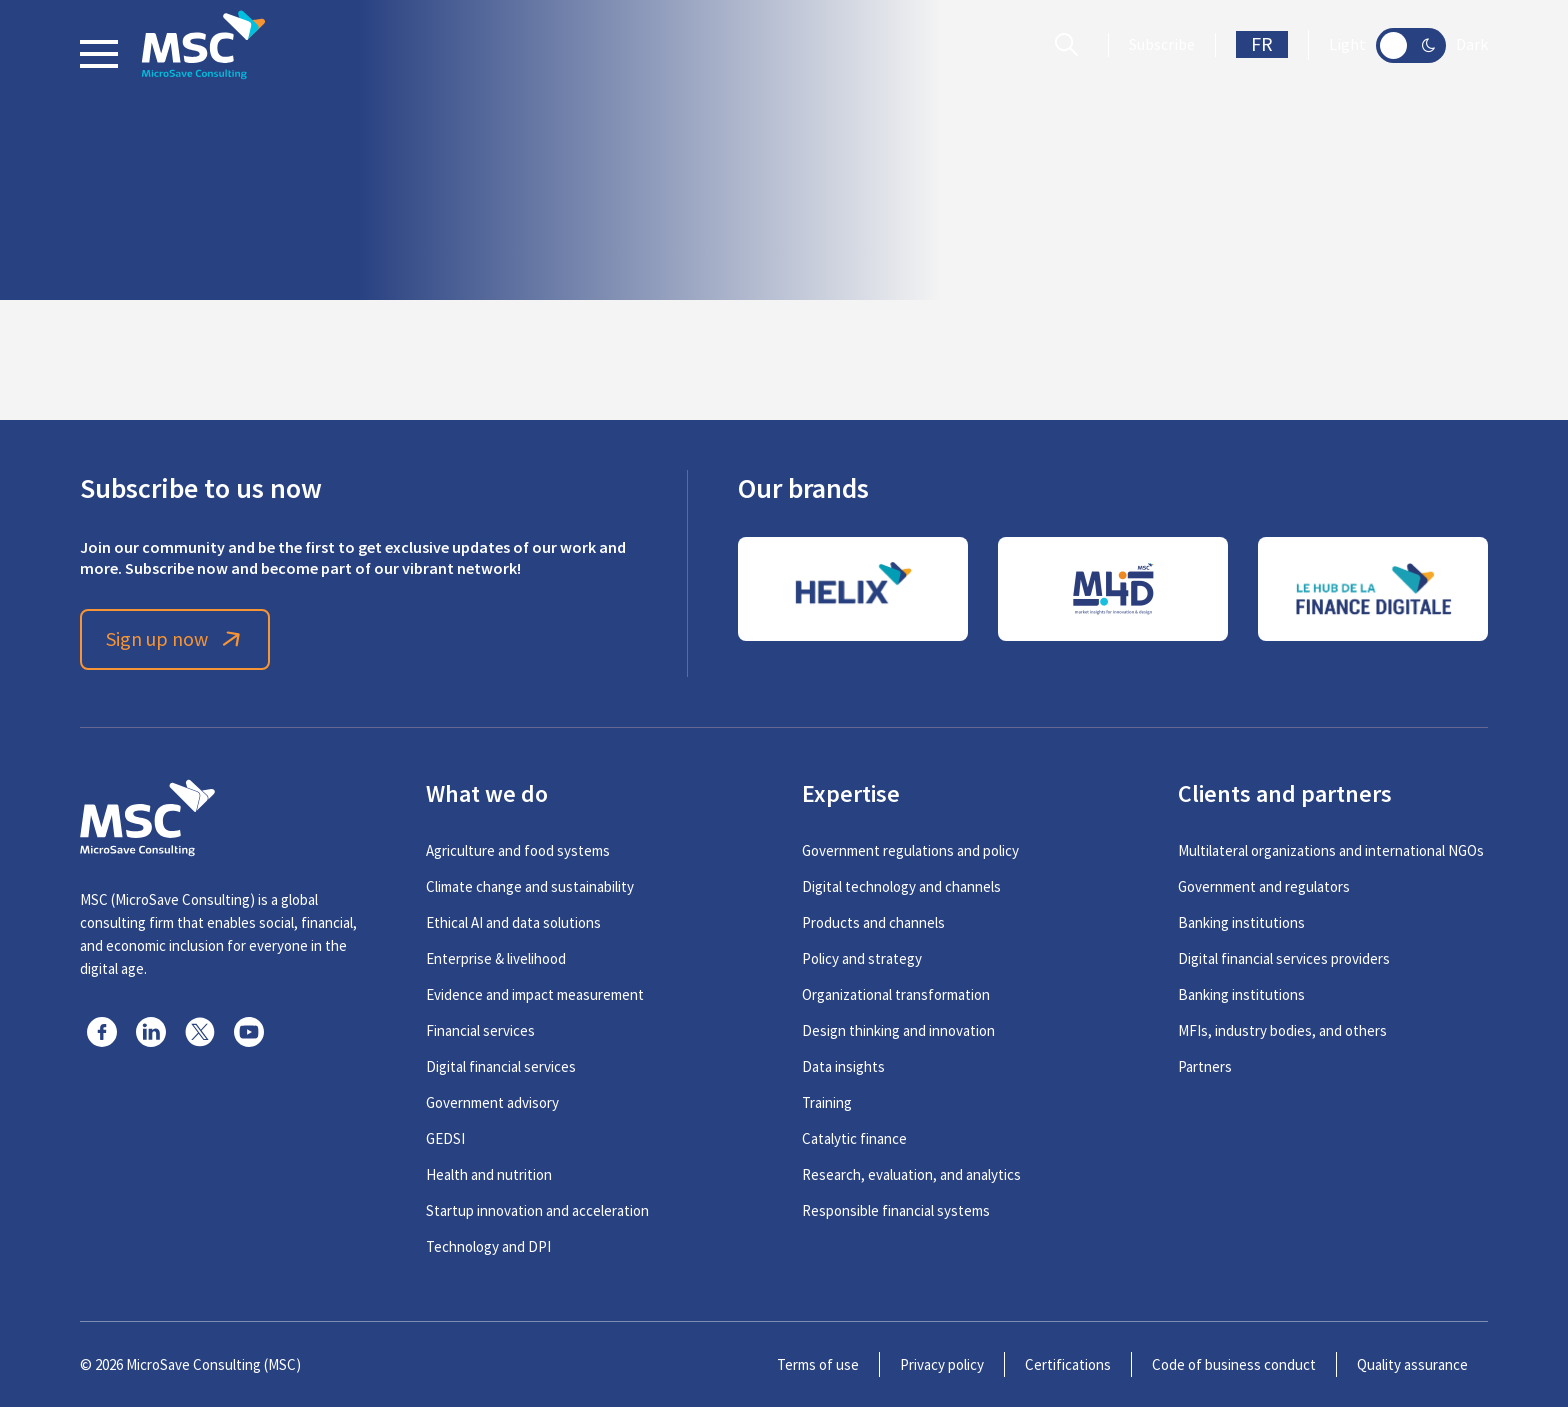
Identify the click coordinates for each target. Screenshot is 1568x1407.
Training (827, 1102)
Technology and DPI (488, 1246)
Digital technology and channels (901, 886)
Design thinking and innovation (898, 1030)
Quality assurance (1412, 1364)
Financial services (480, 1030)
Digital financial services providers (1284, 958)
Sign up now (175, 639)
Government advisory (492, 1102)
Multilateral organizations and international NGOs (1331, 850)
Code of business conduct (1234, 1364)
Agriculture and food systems (518, 850)
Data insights (843, 1066)
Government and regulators (1264, 886)
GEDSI (445, 1138)
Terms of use (818, 1364)
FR (1262, 44)
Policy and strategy (862, 958)
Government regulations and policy (910, 850)
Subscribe (1162, 45)
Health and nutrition (489, 1174)
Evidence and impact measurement (535, 994)
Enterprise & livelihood (496, 958)
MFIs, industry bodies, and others (1282, 1030)
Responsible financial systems (896, 1210)
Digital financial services (501, 1066)
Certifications (1068, 1364)
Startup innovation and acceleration (537, 1210)
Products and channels (873, 922)
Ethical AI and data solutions (513, 922)
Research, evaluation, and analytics (911, 1174)
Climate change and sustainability (530, 886)
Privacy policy (942, 1364)
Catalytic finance (854, 1138)
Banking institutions (1241, 922)
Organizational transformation (896, 994)
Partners (1205, 1066)
